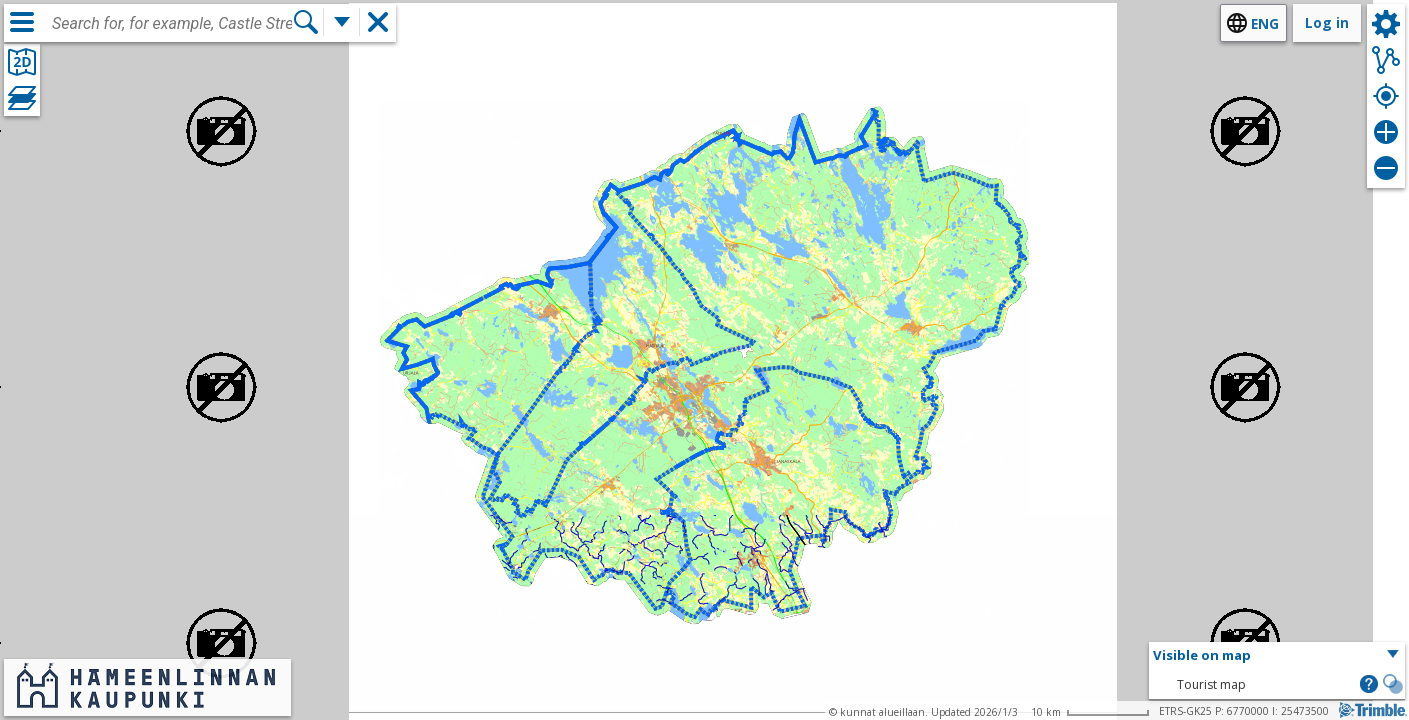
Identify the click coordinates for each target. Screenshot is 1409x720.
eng (1265, 23)
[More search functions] (342, 22)
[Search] (306, 22)
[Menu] (22, 22)
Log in (1327, 22)
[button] (1277, 656)
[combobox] (172, 24)
